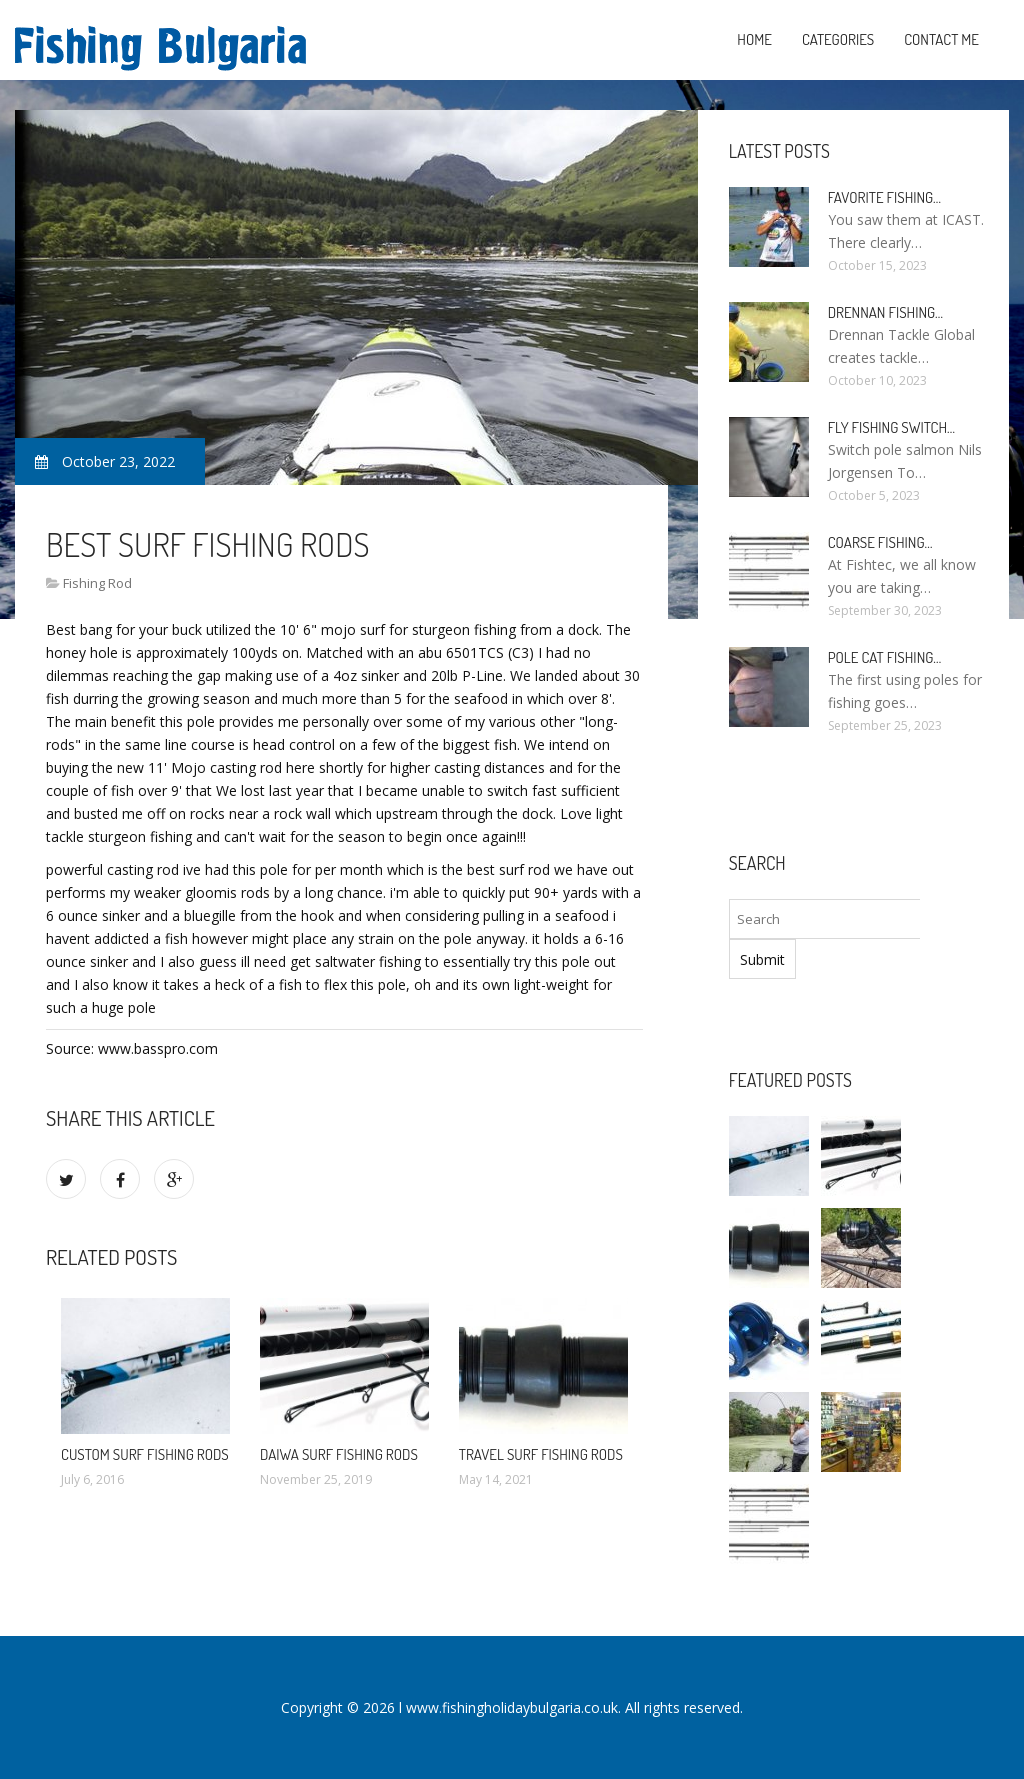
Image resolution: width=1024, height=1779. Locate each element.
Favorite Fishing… (884, 197)
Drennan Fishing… (885, 312)
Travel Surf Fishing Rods (541, 1454)
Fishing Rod (97, 583)
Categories (838, 39)
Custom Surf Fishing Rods (145, 1454)
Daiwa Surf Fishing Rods (339, 1454)
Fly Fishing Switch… (891, 427)
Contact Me (941, 39)
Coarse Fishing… (880, 542)
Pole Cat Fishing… (885, 657)
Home (754, 39)
